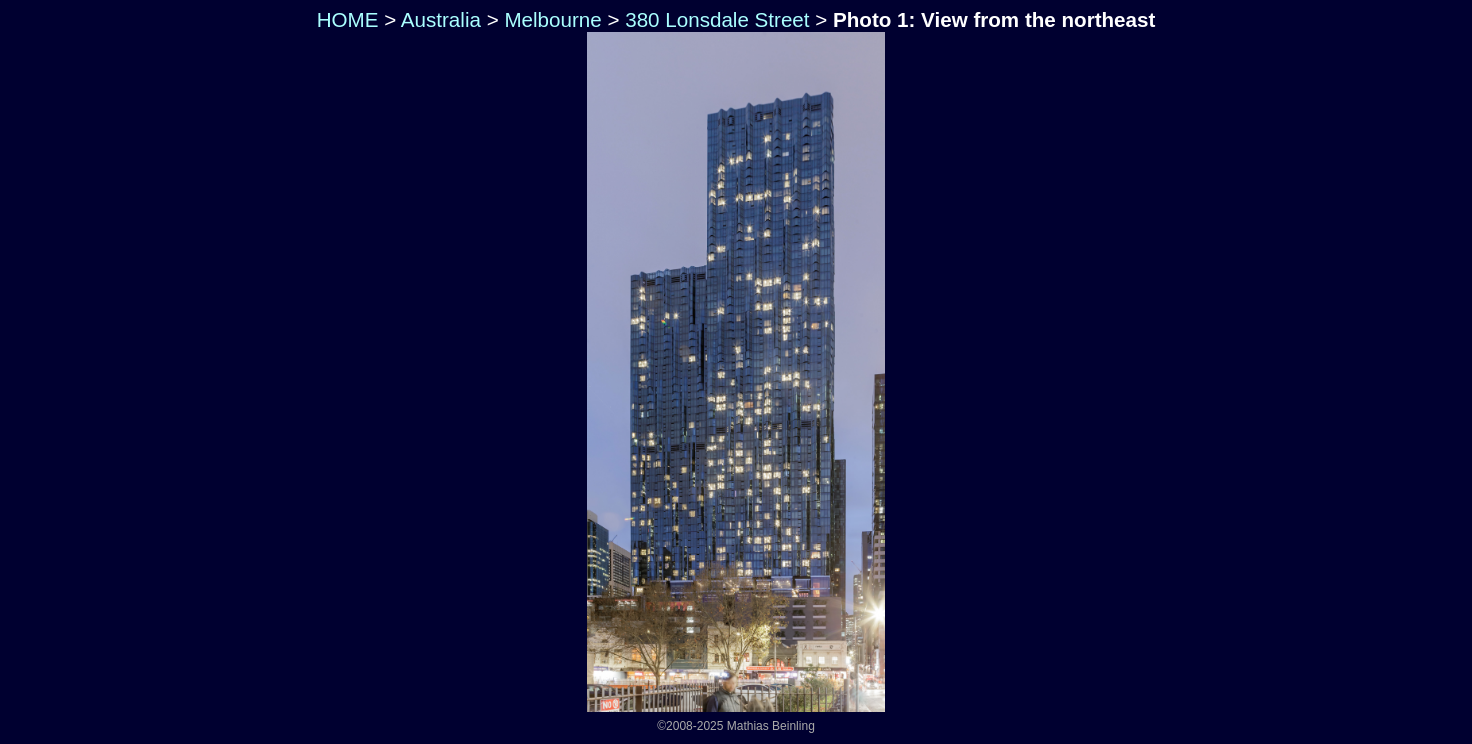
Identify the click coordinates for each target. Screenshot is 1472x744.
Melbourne (552, 19)
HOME (345, 19)
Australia (441, 19)
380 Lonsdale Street (717, 19)
